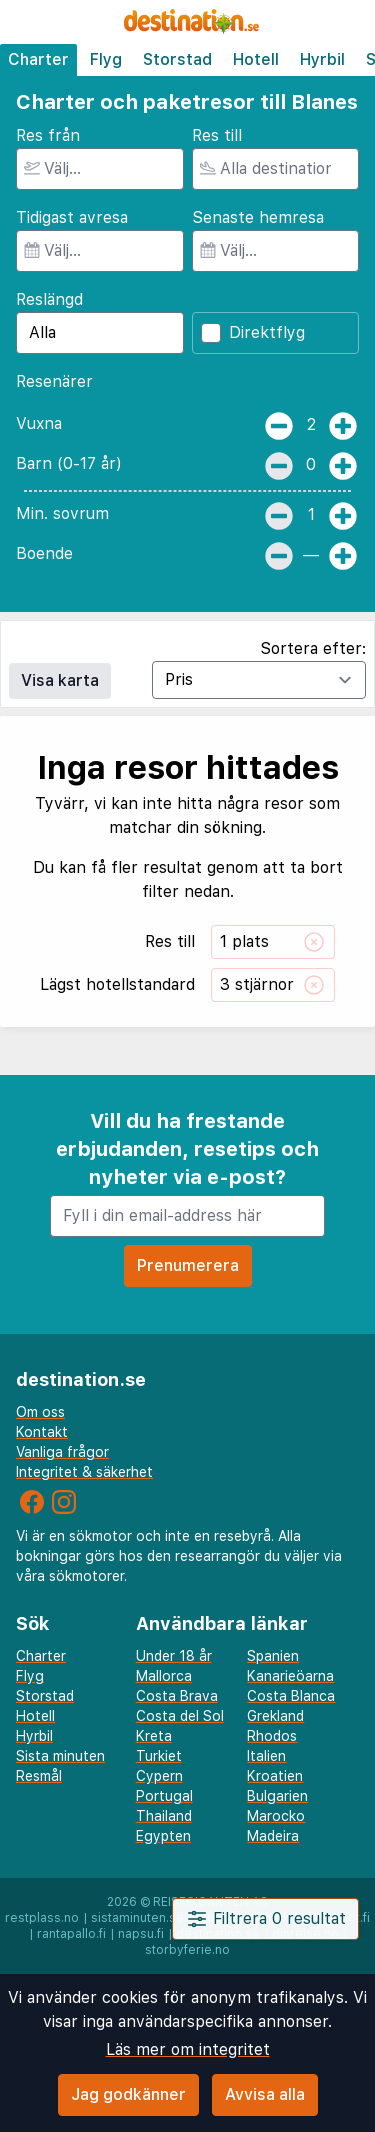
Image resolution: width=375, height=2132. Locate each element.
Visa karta (60, 680)
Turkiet (159, 1756)
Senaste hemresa (258, 217)
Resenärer (54, 381)
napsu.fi (141, 1934)
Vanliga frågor (62, 1452)
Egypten (163, 1836)
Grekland (275, 1716)
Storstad (177, 59)
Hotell (256, 59)
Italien (266, 1756)
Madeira (273, 1836)
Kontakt (42, 1432)
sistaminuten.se (137, 1918)
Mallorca (164, 1676)
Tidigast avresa (72, 217)
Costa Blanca (291, 1696)
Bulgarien (277, 1796)
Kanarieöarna (290, 1676)
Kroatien (275, 1776)
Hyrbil (322, 59)
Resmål (39, 1776)
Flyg (106, 59)
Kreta (154, 1736)
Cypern (159, 1776)
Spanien (273, 1656)
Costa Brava (177, 1696)
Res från (48, 135)
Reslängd (49, 299)
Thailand (164, 1816)
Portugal (164, 1796)
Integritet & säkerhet (84, 1472)
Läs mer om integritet (188, 2049)
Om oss (40, 1412)
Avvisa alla (265, 2094)
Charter (38, 59)
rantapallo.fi (71, 1934)
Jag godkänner (128, 2094)
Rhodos (272, 1736)
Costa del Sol (180, 1716)
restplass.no (42, 1918)
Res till (217, 135)
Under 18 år (174, 1656)
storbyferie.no (187, 1950)
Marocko (276, 1816)
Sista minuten (60, 1756)
